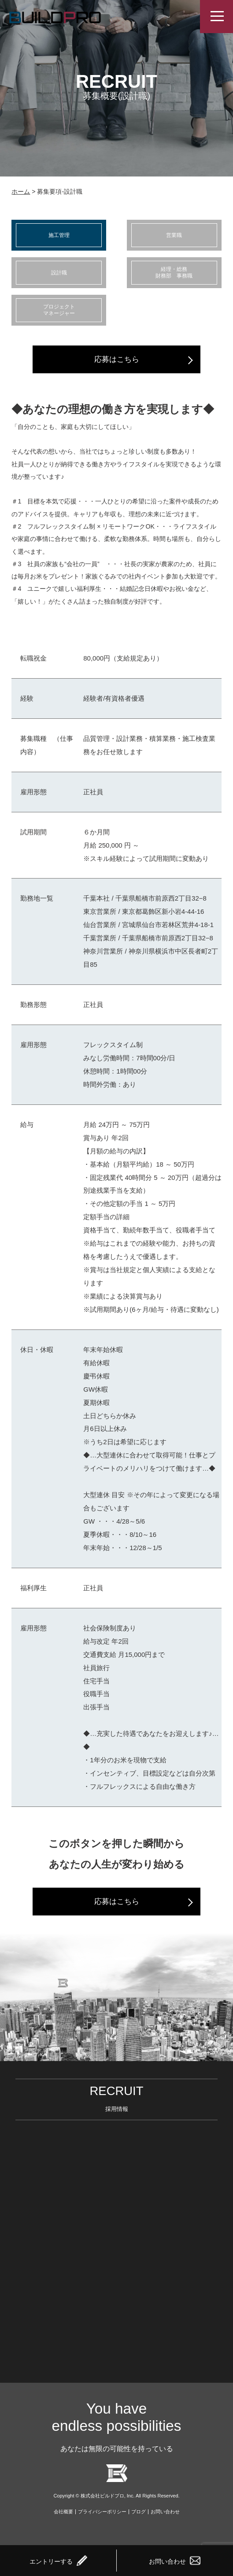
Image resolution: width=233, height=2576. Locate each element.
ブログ (138, 2511)
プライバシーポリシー (102, 2511)
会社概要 (63, 2511)
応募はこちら (116, 359)
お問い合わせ (165, 2511)
